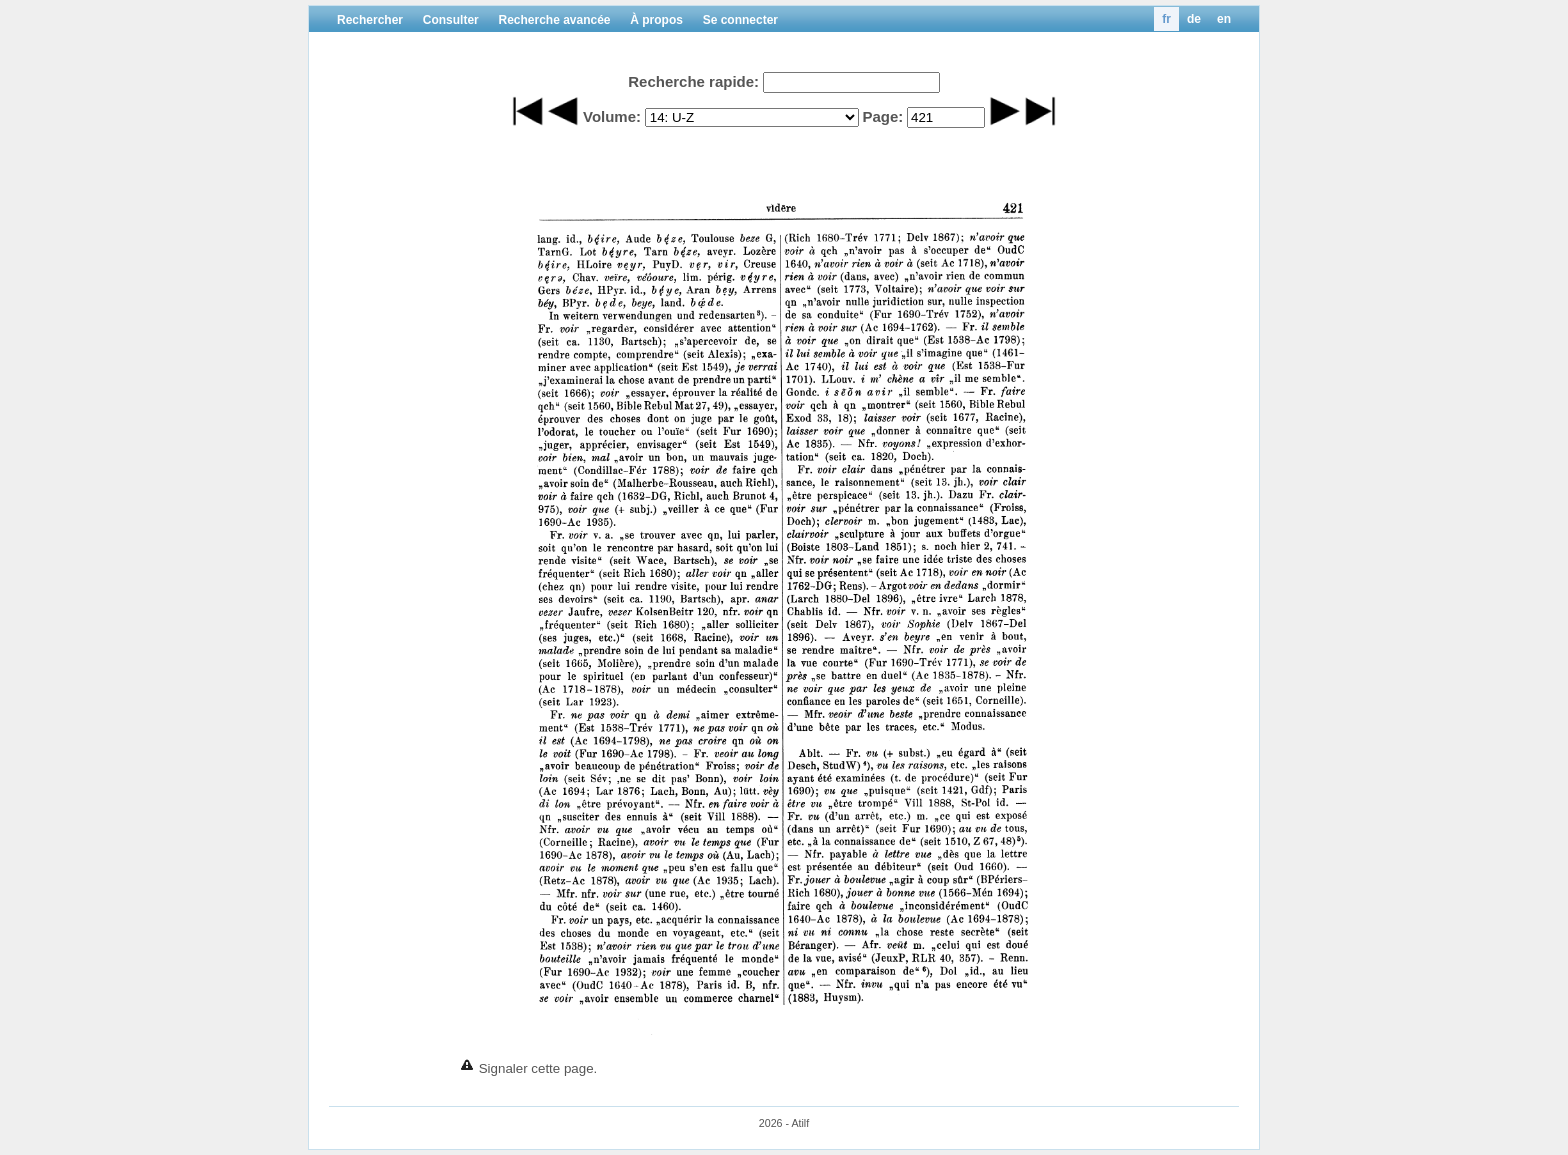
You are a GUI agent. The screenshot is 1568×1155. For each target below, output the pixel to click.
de (1194, 19)
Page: (882, 116)
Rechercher (370, 20)
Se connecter (740, 20)
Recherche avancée (554, 20)
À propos (656, 20)
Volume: (612, 116)
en (1224, 19)
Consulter (451, 20)
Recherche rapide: (693, 81)
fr (1166, 19)
